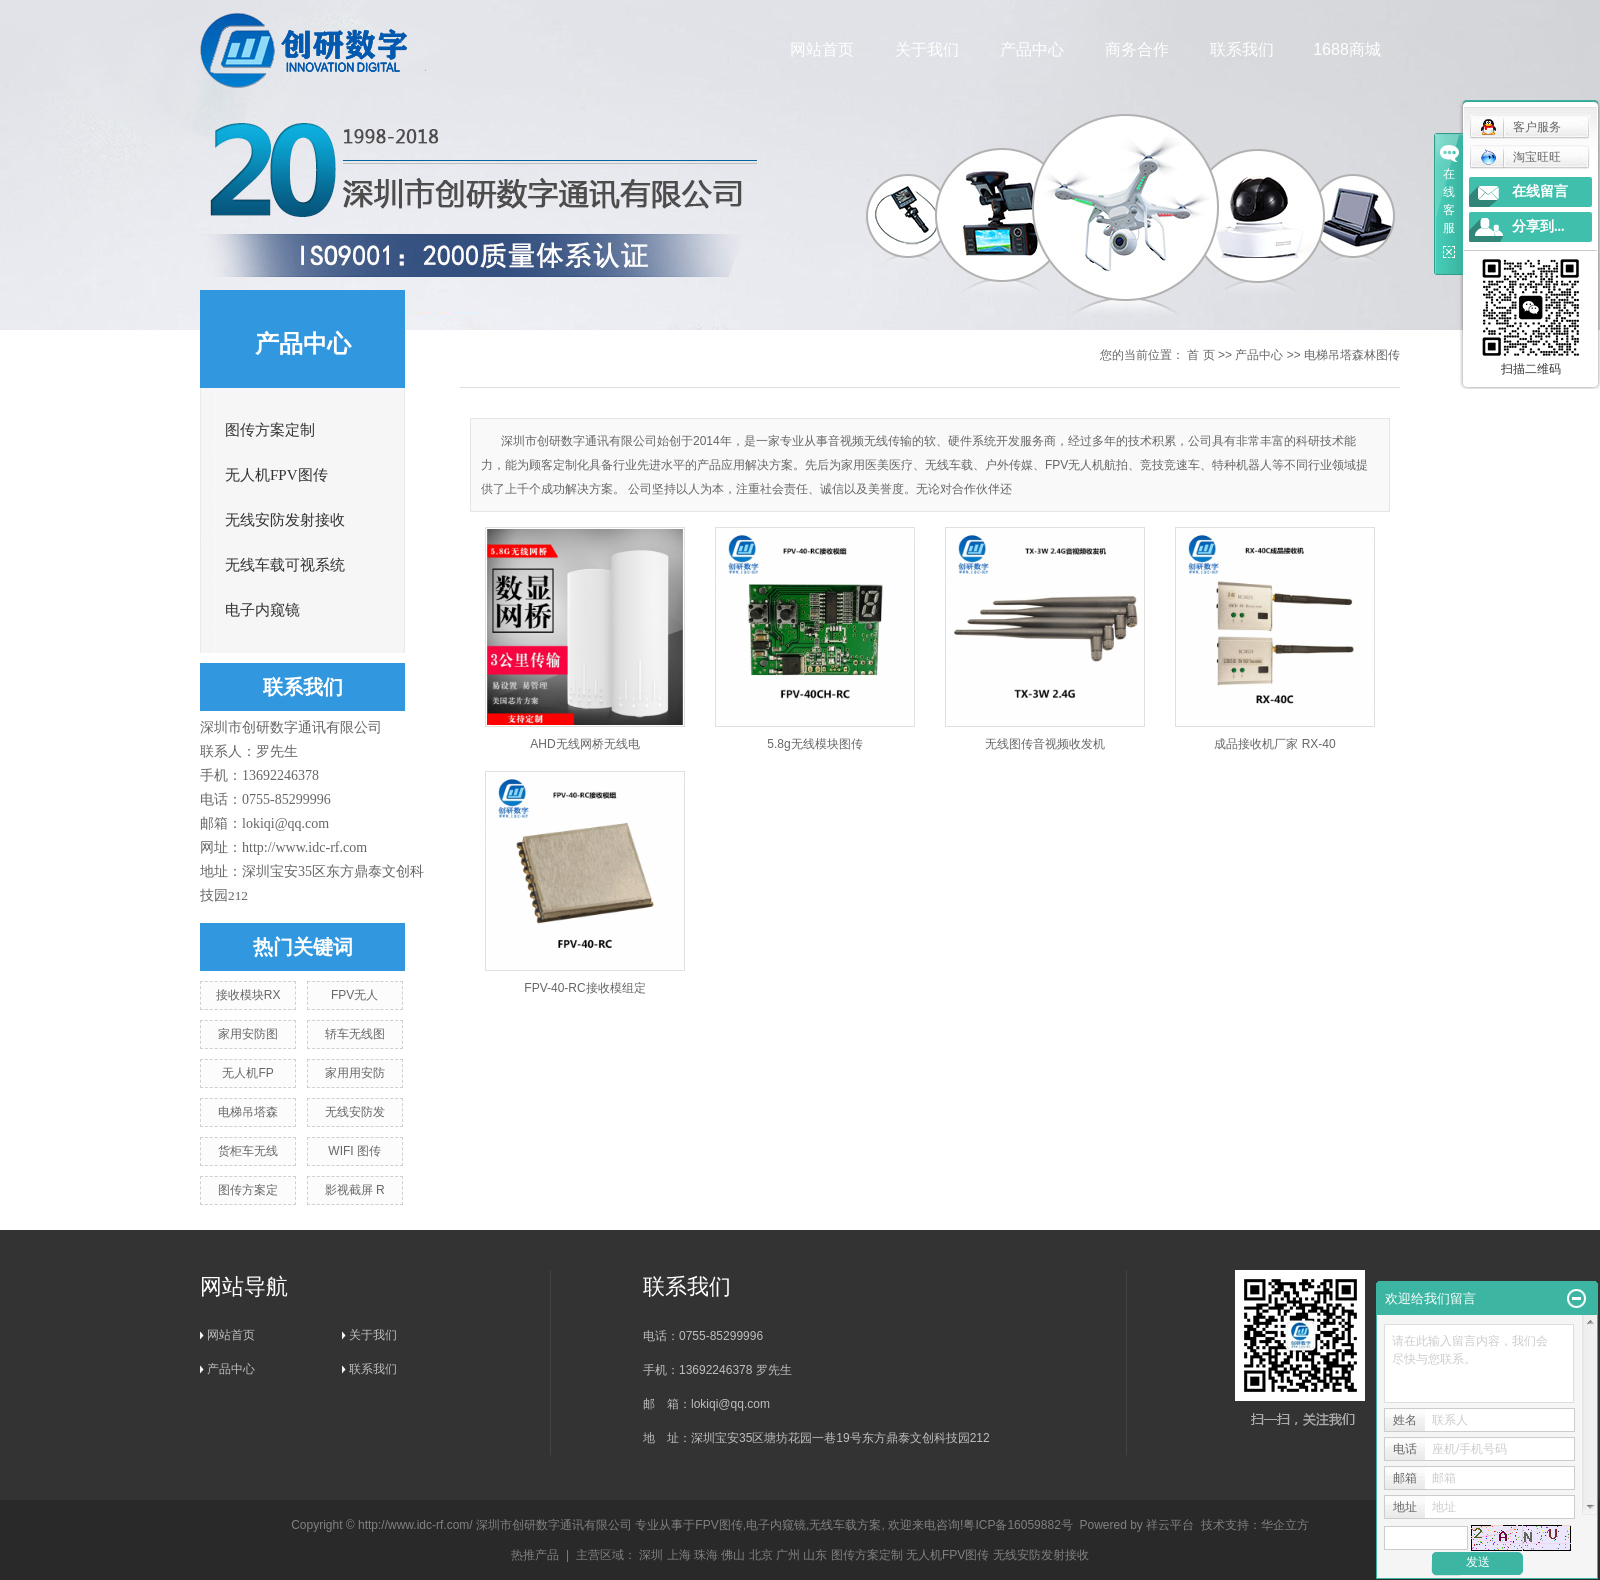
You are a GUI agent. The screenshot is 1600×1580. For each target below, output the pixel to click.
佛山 (733, 1555)
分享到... (1538, 226)
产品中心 (1033, 49)
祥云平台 (1170, 1525)
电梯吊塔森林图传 (1352, 355)
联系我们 (1243, 49)
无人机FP (247, 1073)
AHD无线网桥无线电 (584, 744)
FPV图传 (718, 1525)
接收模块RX (248, 995)
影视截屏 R (355, 1190)
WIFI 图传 (354, 1151)
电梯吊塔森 (248, 1112)
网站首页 (823, 49)
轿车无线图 (355, 1034)
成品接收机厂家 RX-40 (1274, 744)
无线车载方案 (845, 1525)
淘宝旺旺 (1520, 157)
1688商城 (1348, 49)
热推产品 (535, 1555)
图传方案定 (248, 1190)
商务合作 (1138, 49)
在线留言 (1540, 191)
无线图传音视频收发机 (1045, 744)
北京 (761, 1555)
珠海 (706, 1555)
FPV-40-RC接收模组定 (584, 988)
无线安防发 (355, 1112)
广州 (788, 1555)
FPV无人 (354, 995)
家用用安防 (355, 1073)
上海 (679, 1555)
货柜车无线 (248, 1151)
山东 (815, 1555)
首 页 (1200, 355)
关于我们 (928, 49)
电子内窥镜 (262, 610)
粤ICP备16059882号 (1017, 1525)
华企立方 (1285, 1525)
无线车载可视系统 (285, 565)
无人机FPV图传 (276, 475)
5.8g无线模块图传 (814, 744)
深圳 (651, 1555)
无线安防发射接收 (285, 520)
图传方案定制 (270, 430)
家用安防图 (248, 1034)
